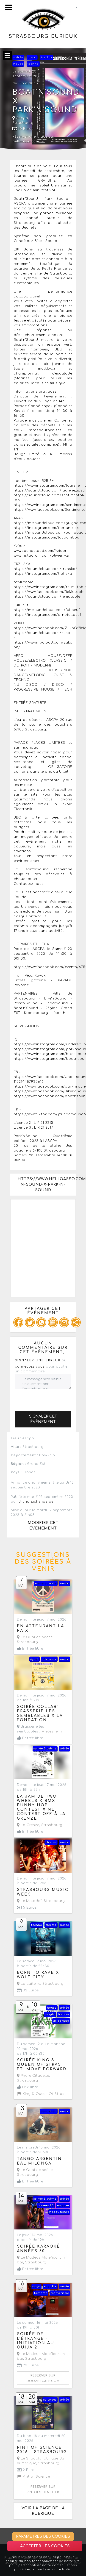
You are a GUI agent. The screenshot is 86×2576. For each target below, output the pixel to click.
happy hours (59, 2211)
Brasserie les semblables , (39, 1729)
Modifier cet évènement (43, 1525)
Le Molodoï (29, 1901)
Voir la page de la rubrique (43, 2511)
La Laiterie (28, 1983)
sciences (49, 2399)
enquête (50, 2286)
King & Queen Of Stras (40, 2094)
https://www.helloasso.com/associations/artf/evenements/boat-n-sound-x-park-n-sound (47, 1184)
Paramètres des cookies (43, 2536)
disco (32, 57)
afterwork (49, 1659)
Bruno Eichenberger (37, 1501)
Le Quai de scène (35, 1637)
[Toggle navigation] (8, 7)
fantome (40, 2293)
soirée (18, 57)
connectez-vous (30, 1366)
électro (46, 57)
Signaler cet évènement (43, 1419)
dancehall (48, 2111)
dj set (34, 1659)
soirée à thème (44, 1748)
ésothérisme (59, 2293)
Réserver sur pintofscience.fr (43, 2489)
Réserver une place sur (33, 139)
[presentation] (50, 1398)
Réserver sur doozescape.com (43, 2378)
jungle (50, 2014)
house (18, 63)
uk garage (61, 2020)
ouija (36, 2286)
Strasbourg (22, 123)
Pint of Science (33, 2476)
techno (33, 63)
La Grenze (28, 1825)
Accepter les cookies (45, 2546)
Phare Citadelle (33, 2075)
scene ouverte (45, 1583)
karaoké (63, 2205)
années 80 (46, 2205)
